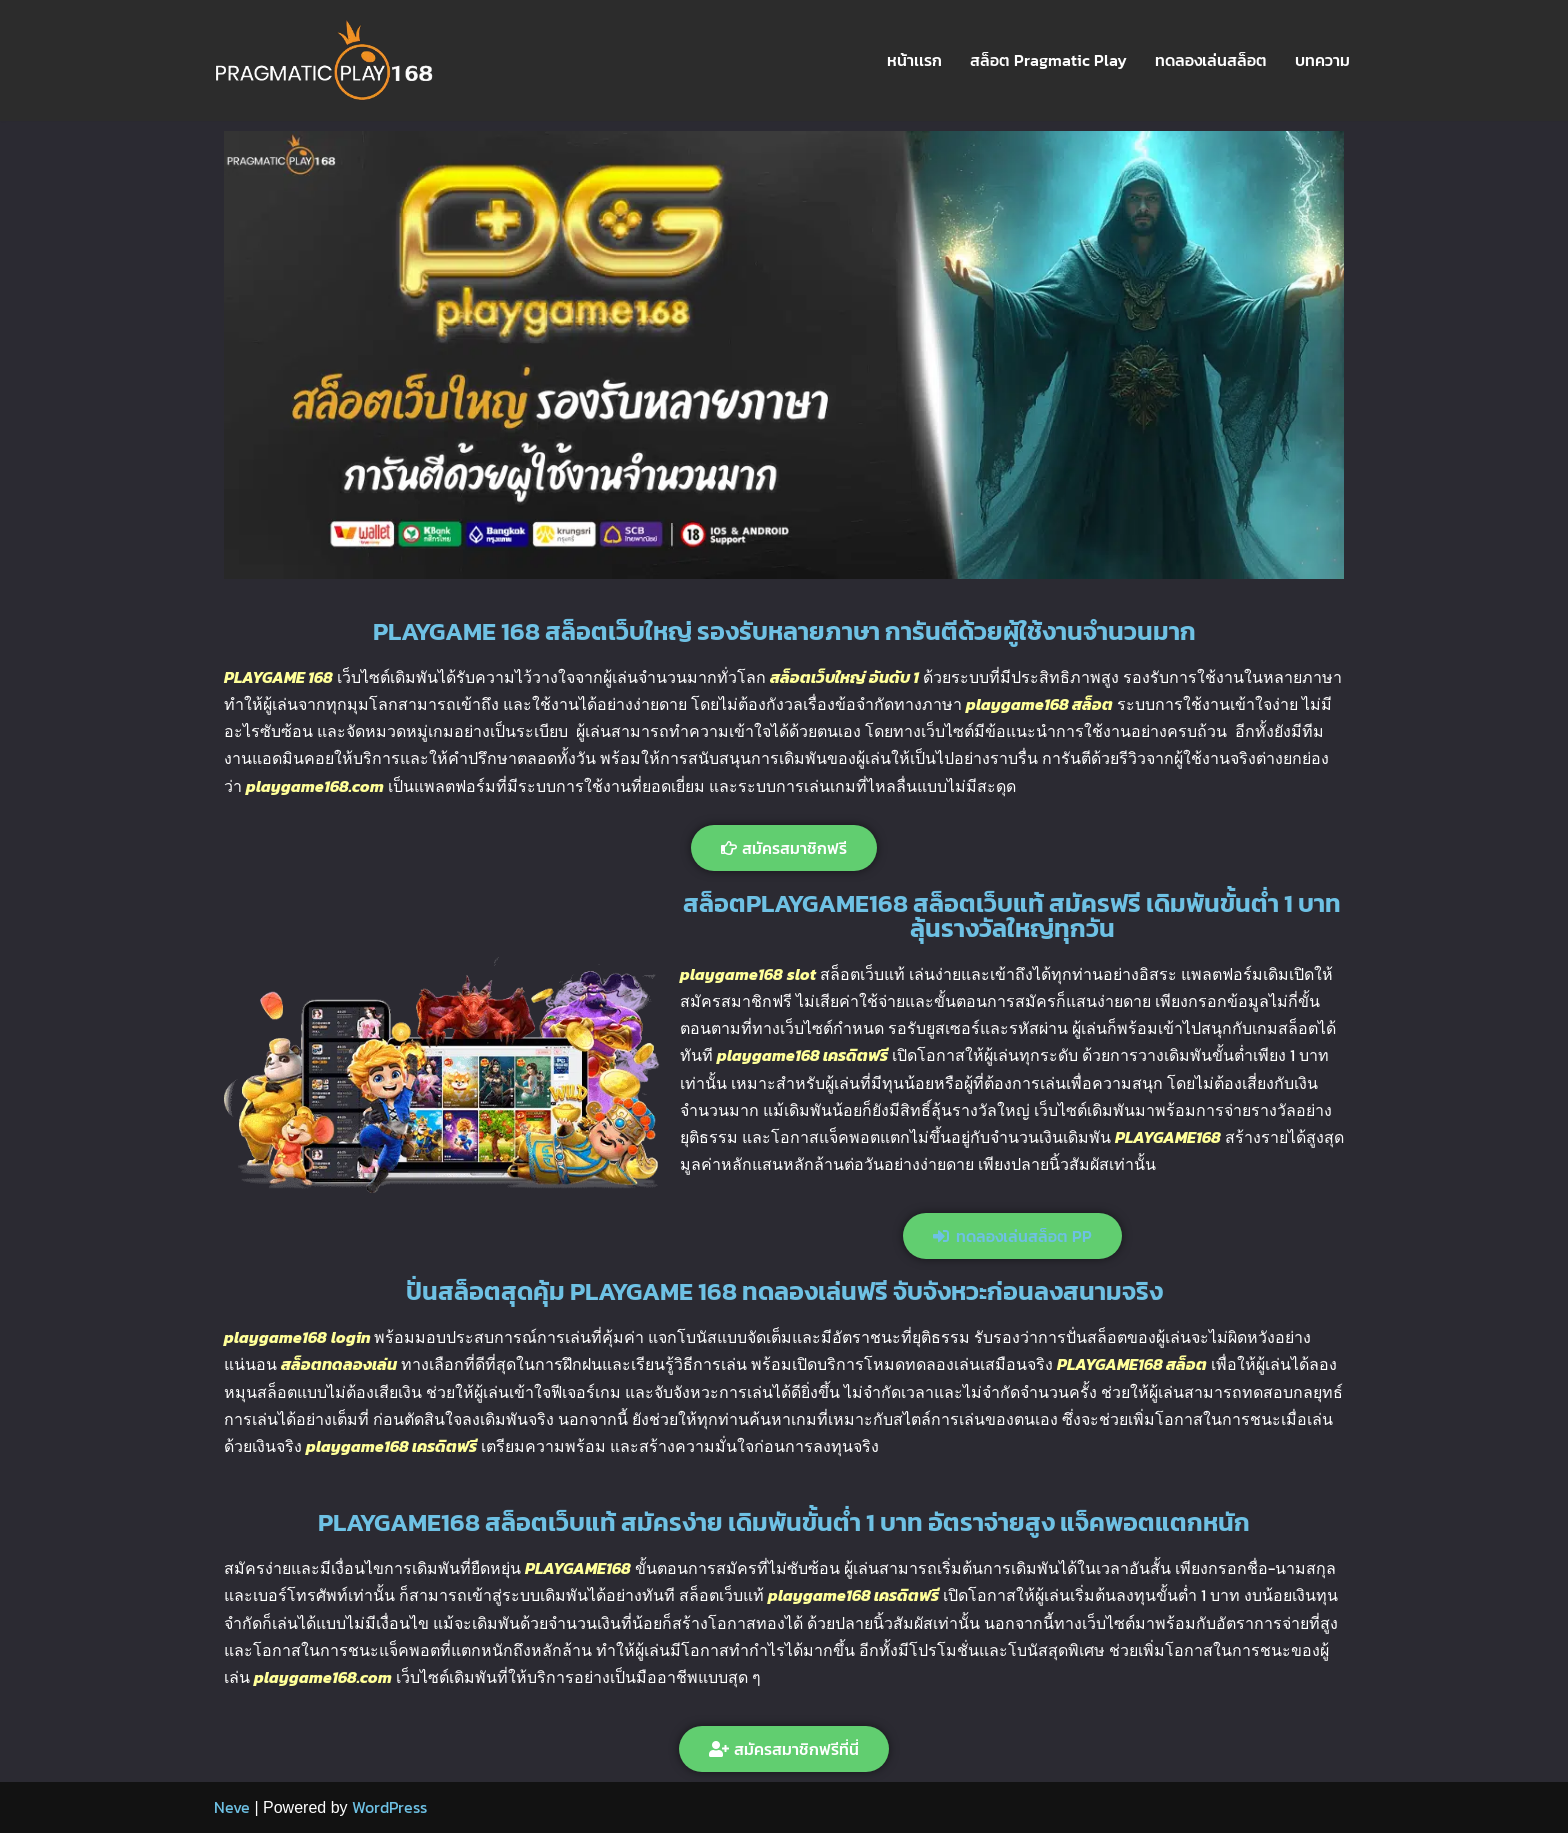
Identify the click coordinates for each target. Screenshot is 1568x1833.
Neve (232, 1807)
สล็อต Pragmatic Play (1048, 60)
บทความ (1322, 60)
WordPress (389, 1807)
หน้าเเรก (914, 60)
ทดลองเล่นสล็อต (1211, 60)
